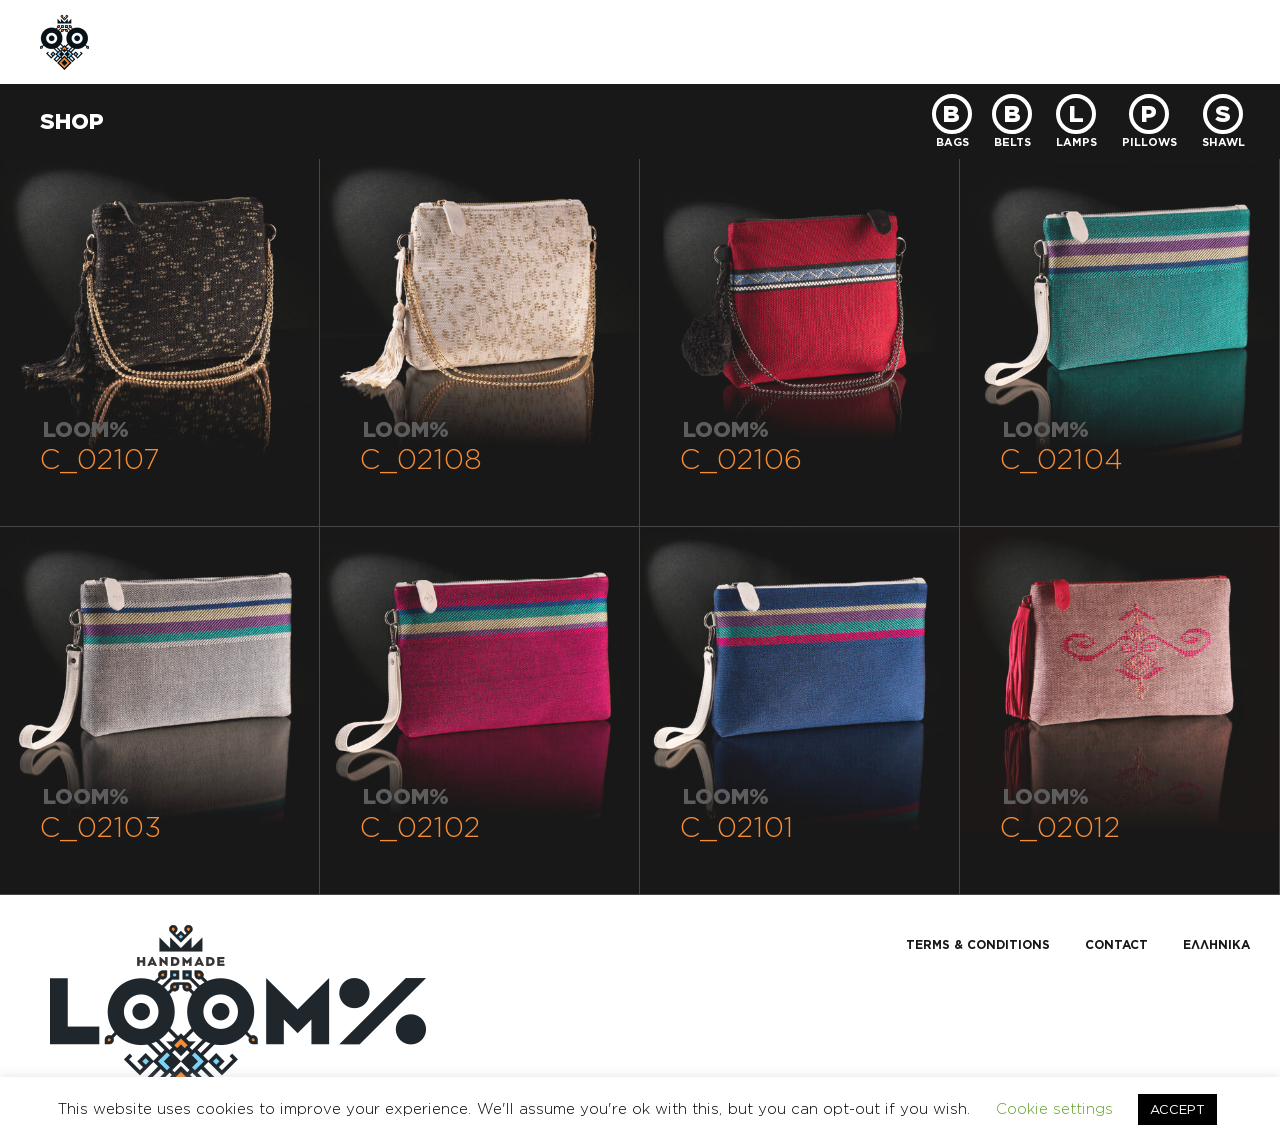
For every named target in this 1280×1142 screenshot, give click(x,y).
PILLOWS (1149, 141)
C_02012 (1060, 826)
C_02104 (1061, 458)
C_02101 (737, 826)
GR (1140, 41)
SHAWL (1223, 141)
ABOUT (264, 41)
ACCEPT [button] (1177, 1109)
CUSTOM (455, 41)
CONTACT (569, 41)
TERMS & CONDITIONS (978, 944)
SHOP (357, 41)
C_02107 (100, 458)
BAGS (952, 141)
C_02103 (100, 826)
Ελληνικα (1216, 944)
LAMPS (1076, 141)
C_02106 (741, 458)
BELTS (1012, 141)
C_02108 (421, 458)
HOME (170, 41)
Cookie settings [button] (1054, 1108)
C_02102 (420, 826)
